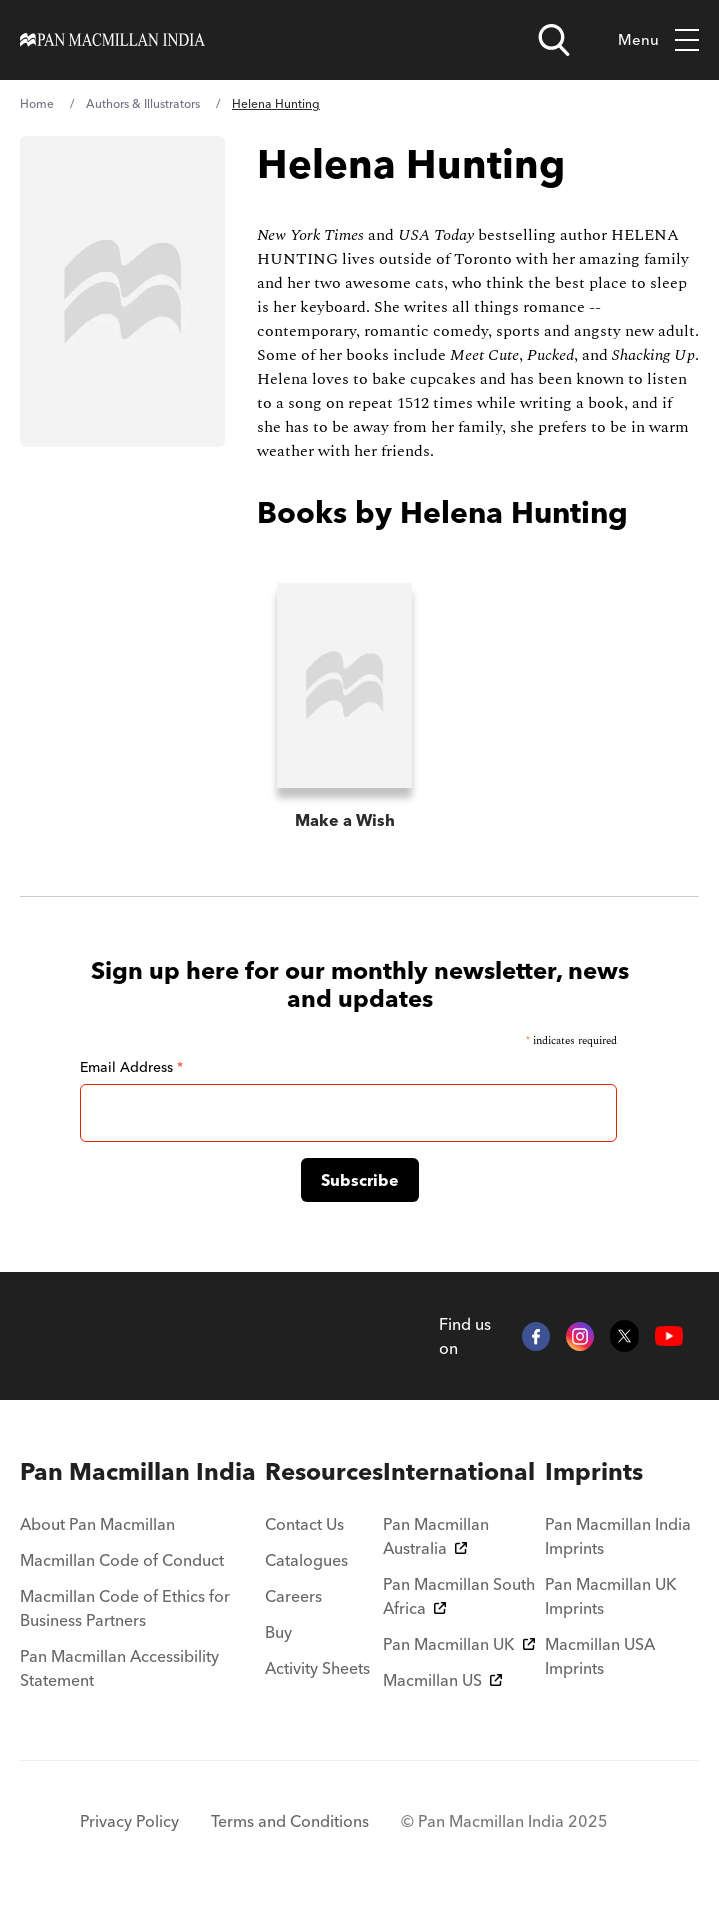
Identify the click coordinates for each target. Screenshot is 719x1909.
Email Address (131, 1067)
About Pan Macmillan (97, 1524)
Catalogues (306, 1560)
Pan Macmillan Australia (436, 1536)
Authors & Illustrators (143, 103)
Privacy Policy (129, 1821)
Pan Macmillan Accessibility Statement (119, 1668)
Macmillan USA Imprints (600, 1656)
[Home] (112, 40)
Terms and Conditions (290, 1821)
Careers (293, 1596)
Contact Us (304, 1524)
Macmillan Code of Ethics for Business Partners (125, 1608)
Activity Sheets (317, 1668)
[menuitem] (142, 1472)
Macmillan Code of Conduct (122, 1560)
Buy (278, 1632)
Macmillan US (442, 1680)
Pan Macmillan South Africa (459, 1596)
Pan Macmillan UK (459, 1644)
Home (37, 103)
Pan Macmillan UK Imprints (611, 1596)
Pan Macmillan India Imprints (618, 1536)
